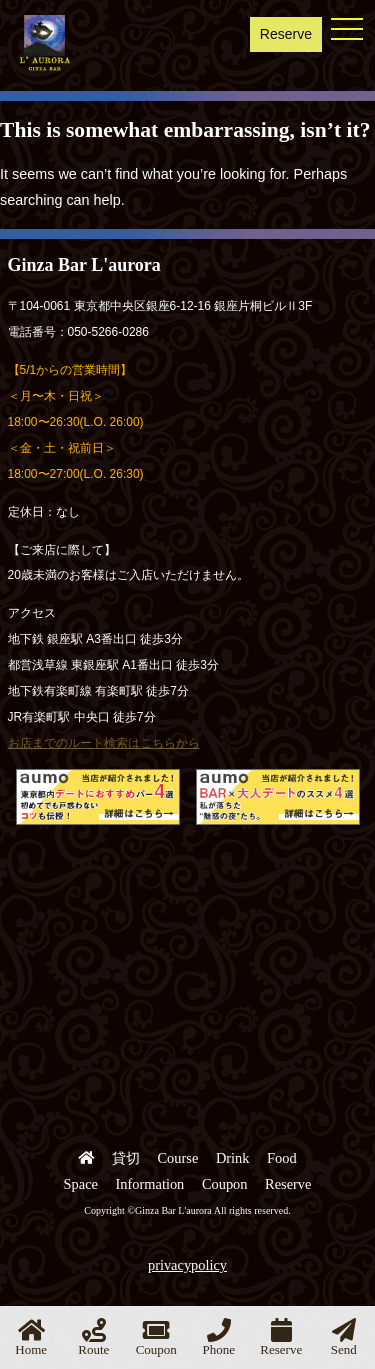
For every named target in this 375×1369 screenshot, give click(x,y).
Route (93, 1337)
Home (31, 1337)
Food (282, 1158)
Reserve (286, 34)
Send (344, 1337)
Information (150, 1184)
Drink (233, 1158)
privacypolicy (187, 1265)
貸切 (126, 1158)
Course (178, 1158)
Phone (219, 1337)
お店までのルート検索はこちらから (104, 743)
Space (81, 1184)
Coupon (225, 1184)
